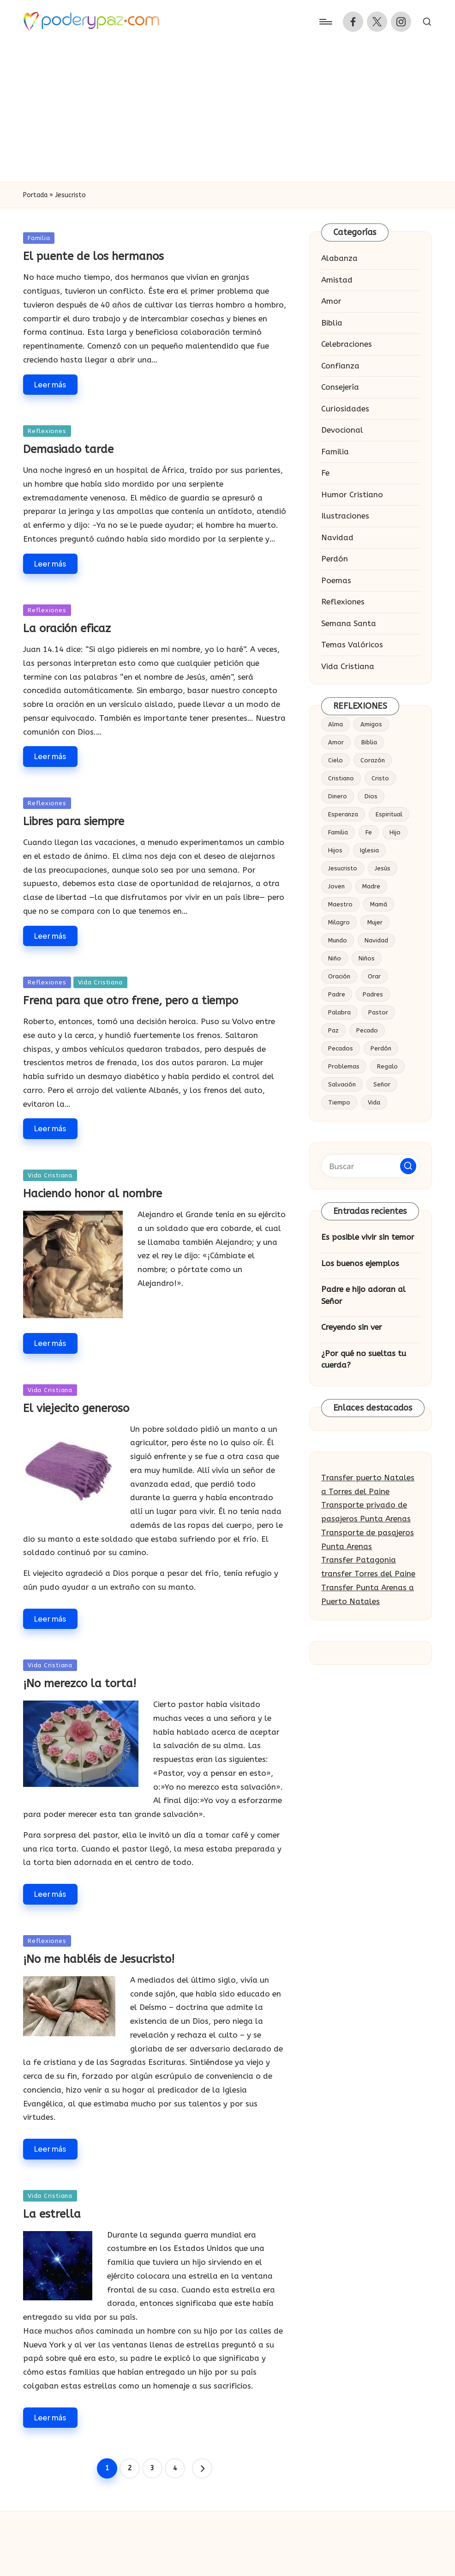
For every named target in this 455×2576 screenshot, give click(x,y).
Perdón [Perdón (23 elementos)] (381, 1048)
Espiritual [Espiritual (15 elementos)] (389, 814)
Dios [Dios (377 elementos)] (371, 796)
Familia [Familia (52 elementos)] (338, 832)
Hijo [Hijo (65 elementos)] (395, 832)
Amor (331, 301)
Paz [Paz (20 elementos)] (333, 1030)
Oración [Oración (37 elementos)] (339, 976)
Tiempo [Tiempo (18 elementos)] (339, 1102)
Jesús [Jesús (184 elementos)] (382, 868)
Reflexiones (47, 431)
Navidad (337, 537)
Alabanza (339, 258)
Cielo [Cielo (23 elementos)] (335, 760)
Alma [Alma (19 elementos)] (335, 724)
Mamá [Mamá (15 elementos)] (378, 904)
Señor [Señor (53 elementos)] (381, 1084)
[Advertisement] (227, 113)
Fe (325, 472)
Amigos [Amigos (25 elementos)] (371, 724)
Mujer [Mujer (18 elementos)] (375, 922)
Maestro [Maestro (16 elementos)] (340, 904)
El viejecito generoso (76, 1408)
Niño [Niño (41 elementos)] (334, 958)
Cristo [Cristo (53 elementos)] (380, 778)
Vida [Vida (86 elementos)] (374, 1102)
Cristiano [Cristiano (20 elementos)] (341, 778)
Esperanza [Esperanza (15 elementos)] (343, 814)
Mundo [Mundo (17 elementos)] (337, 940)
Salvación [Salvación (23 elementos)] (342, 1084)
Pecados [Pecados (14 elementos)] (340, 1048)
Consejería (340, 387)
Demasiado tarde (68, 449)
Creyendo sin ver (351, 1327)
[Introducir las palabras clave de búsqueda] (370, 1165)
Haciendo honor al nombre (92, 1193)
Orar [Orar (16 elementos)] (374, 976)
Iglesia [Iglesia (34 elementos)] (369, 850)
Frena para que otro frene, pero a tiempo (130, 1000)
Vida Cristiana (100, 982)
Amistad (337, 279)
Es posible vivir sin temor (367, 1237)
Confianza (340, 365)
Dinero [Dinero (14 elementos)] (337, 796)
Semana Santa (348, 623)
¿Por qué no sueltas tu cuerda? (363, 1359)
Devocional (342, 429)
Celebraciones (346, 344)
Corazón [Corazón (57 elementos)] (372, 760)
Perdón (334, 558)
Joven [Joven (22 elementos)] (336, 886)
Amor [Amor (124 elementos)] (336, 742)
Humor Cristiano (352, 494)
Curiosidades (345, 408)
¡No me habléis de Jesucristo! (98, 1959)
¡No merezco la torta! (79, 1683)
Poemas (336, 580)
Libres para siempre (73, 821)
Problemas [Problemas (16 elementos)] (343, 1066)
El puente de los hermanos (93, 256)
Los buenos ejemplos (360, 1263)
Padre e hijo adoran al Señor (363, 1295)
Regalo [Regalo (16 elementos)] (387, 1066)
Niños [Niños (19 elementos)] (367, 958)
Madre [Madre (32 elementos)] (371, 886)
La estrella (52, 2214)
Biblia (331, 322)
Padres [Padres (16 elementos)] (373, 994)
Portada (35, 195)
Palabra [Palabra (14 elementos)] (339, 1012)
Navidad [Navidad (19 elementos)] (376, 940)
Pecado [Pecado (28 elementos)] (367, 1030)
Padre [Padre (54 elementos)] (336, 994)
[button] (202, 2468)
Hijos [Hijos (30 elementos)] (335, 850)
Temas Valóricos (352, 644)
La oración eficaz (67, 628)
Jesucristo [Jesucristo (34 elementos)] (342, 868)
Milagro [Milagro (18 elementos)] (339, 922)
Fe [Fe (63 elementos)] (368, 832)
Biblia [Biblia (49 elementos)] (369, 742)
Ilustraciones (345, 515)
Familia (39, 238)
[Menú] (325, 21)
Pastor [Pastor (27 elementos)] (378, 1012)
